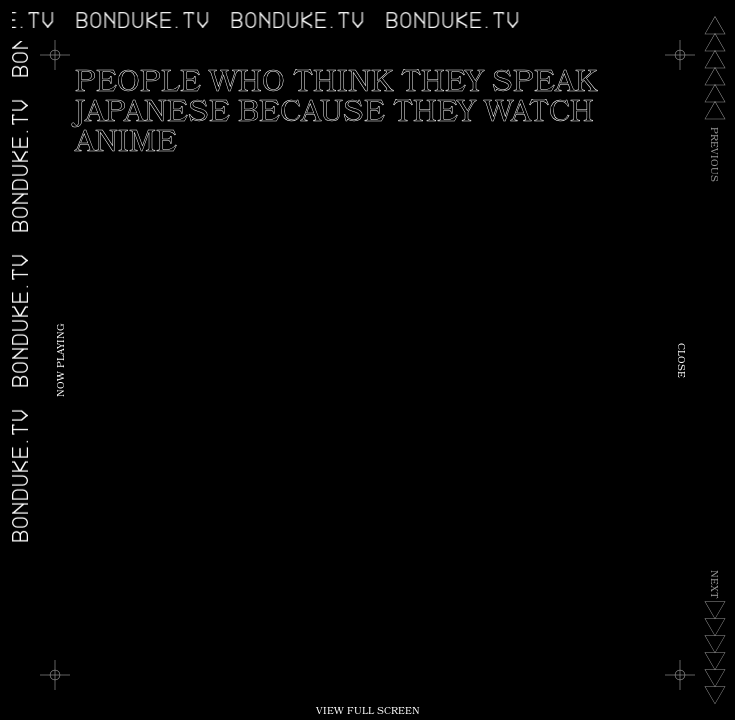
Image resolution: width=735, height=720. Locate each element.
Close (680, 360)
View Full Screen (368, 712)
